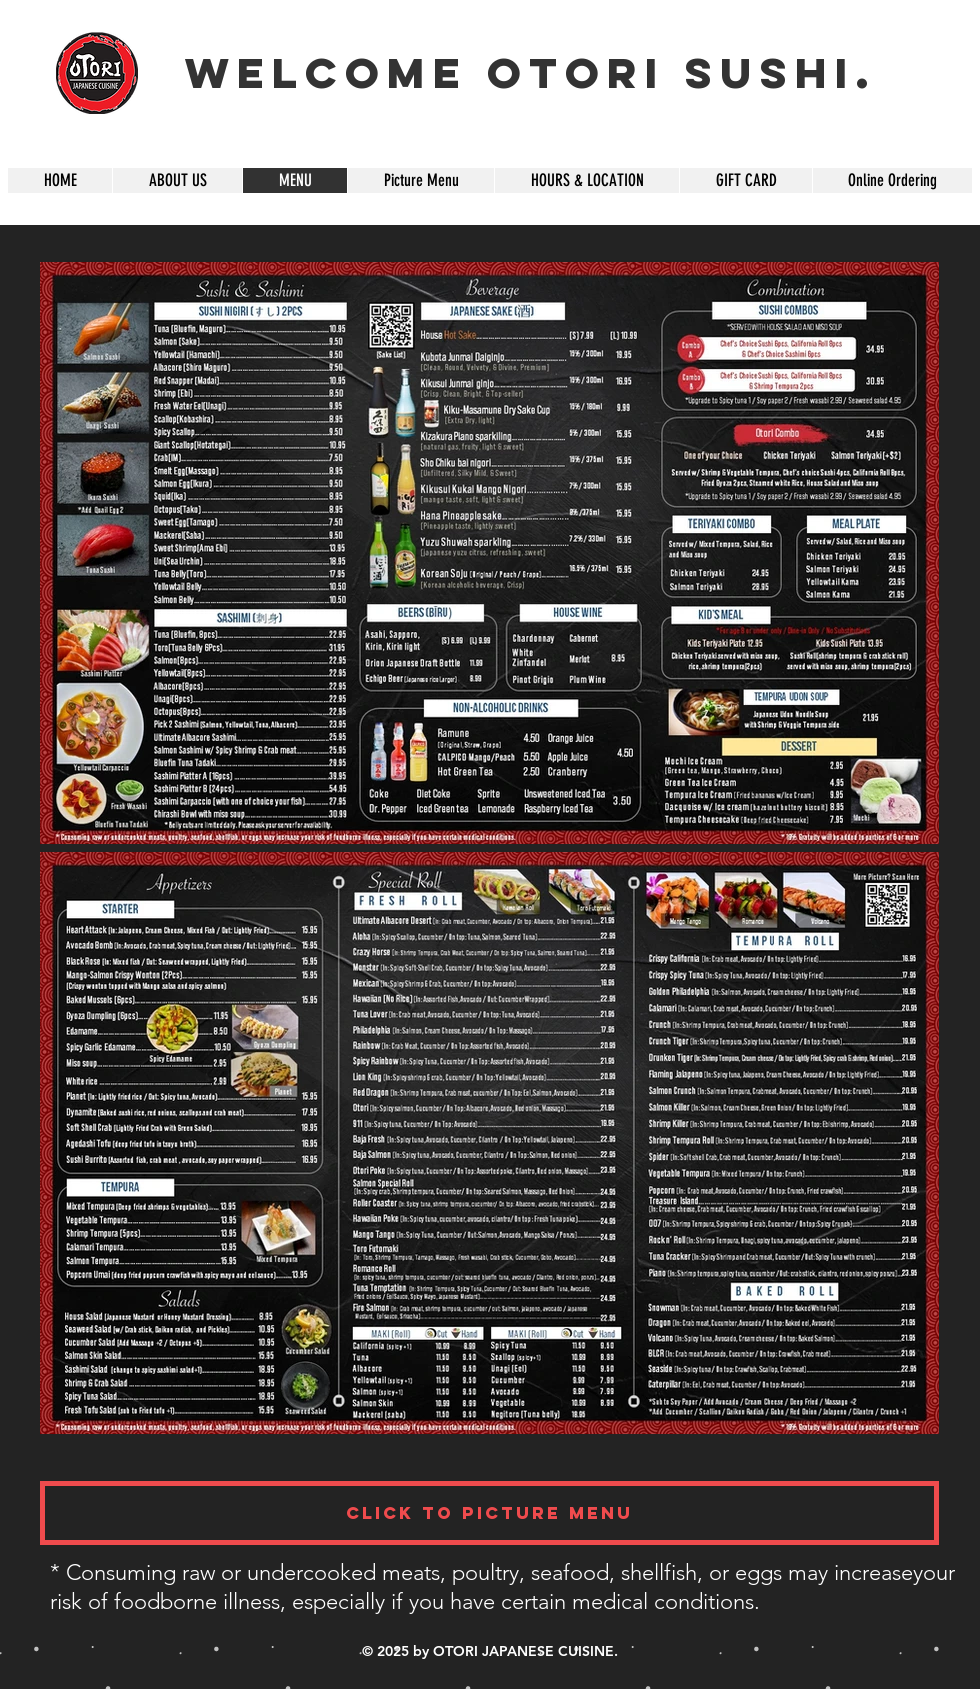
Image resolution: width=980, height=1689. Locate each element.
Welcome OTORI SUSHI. (531, 72)
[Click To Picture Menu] (489, 1513)
